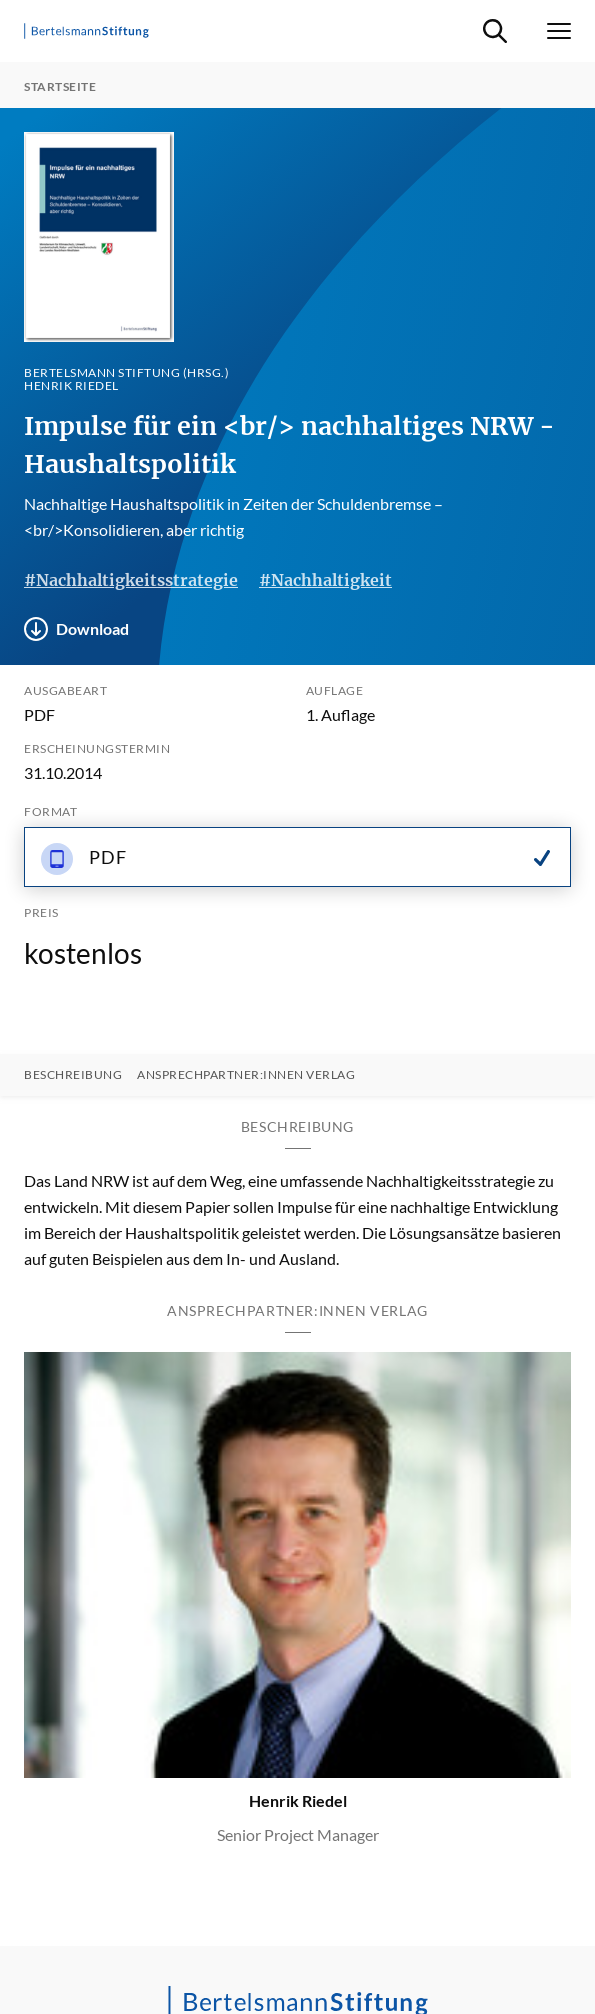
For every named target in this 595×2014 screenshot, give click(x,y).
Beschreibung (73, 1075)
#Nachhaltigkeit (325, 580)
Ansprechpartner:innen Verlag (246, 1075)
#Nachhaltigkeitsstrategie (131, 580)
